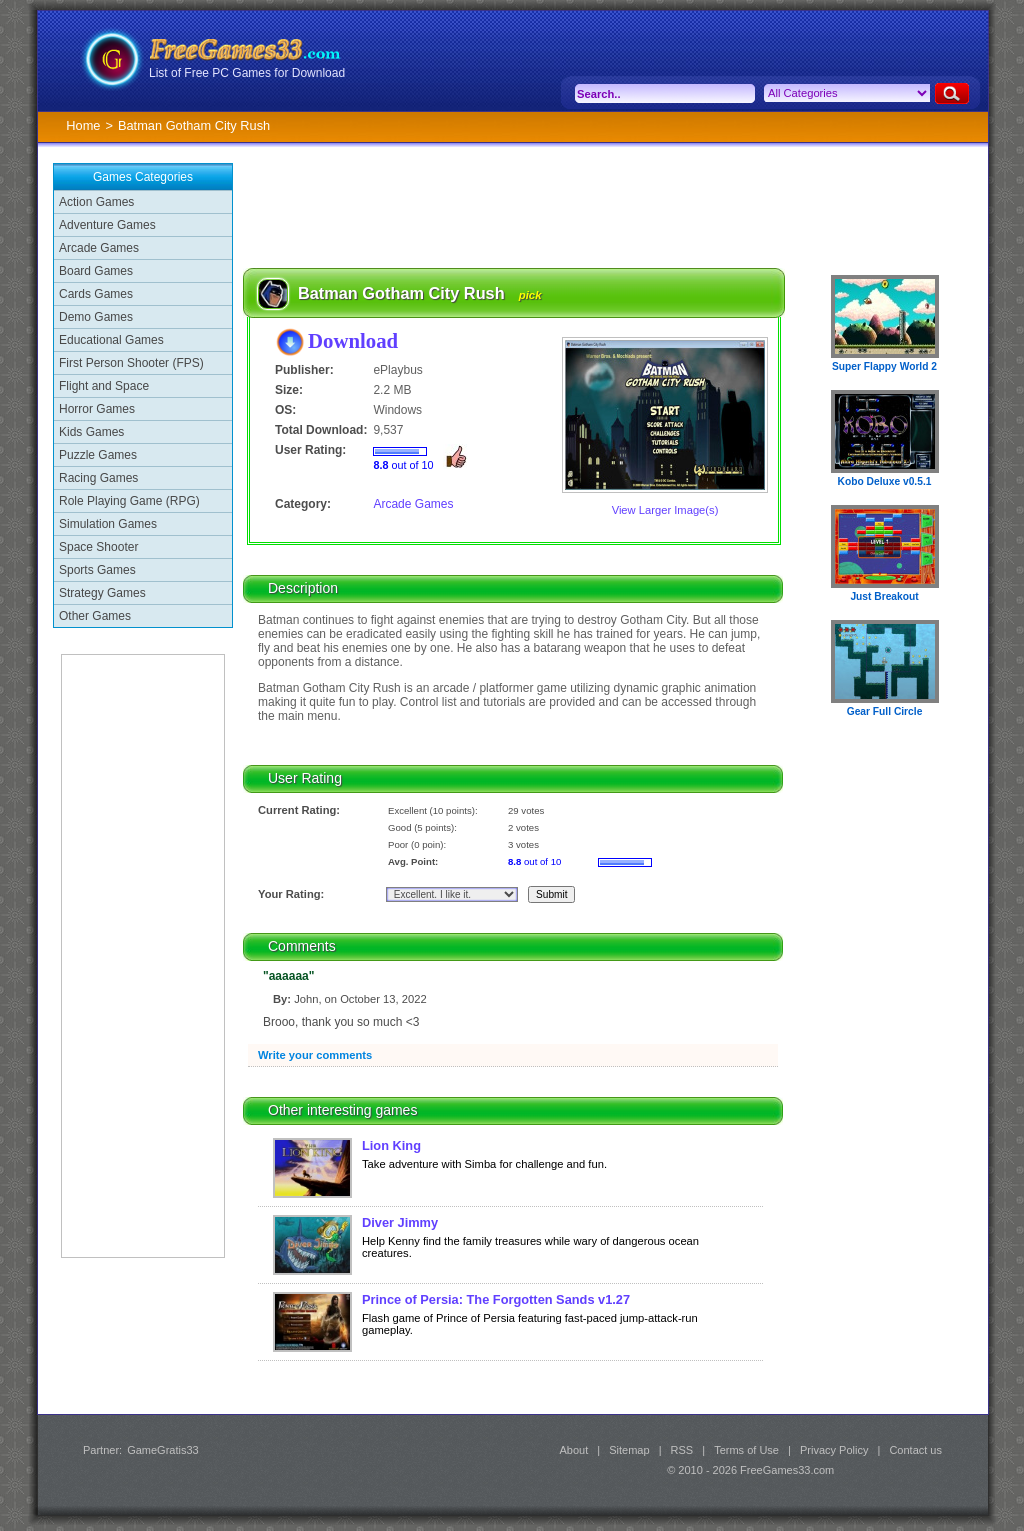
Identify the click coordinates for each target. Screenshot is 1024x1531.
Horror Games (97, 409)
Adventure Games (107, 225)
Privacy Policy (834, 1450)
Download (353, 340)
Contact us (915, 1450)
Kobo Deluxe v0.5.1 (885, 481)
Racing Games (98, 478)
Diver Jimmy (400, 1222)
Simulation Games (108, 524)
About (573, 1450)
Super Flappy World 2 (884, 366)
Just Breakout (884, 596)
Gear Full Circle (885, 711)
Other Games (95, 616)
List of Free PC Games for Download (247, 73)
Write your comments (315, 1055)
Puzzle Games (98, 455)
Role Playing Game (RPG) (129, 501)
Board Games (96, 271)
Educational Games (111, 340)
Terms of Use (746, 1450)
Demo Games (96, 317)
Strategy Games (102, 593)
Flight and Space (104, 386)
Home (83, 125)
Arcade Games (99, 248)
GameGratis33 (163, 1450)
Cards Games (96, 294)
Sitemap (629, 1450)
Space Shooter (98, 547)
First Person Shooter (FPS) (131, 363)
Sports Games (97, 570)
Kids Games (91, 432)
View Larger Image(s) (665, 510)
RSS (682, 1450)
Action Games (96, 202)
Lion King (391, 1145)
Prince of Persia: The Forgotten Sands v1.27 (496, 1299)
